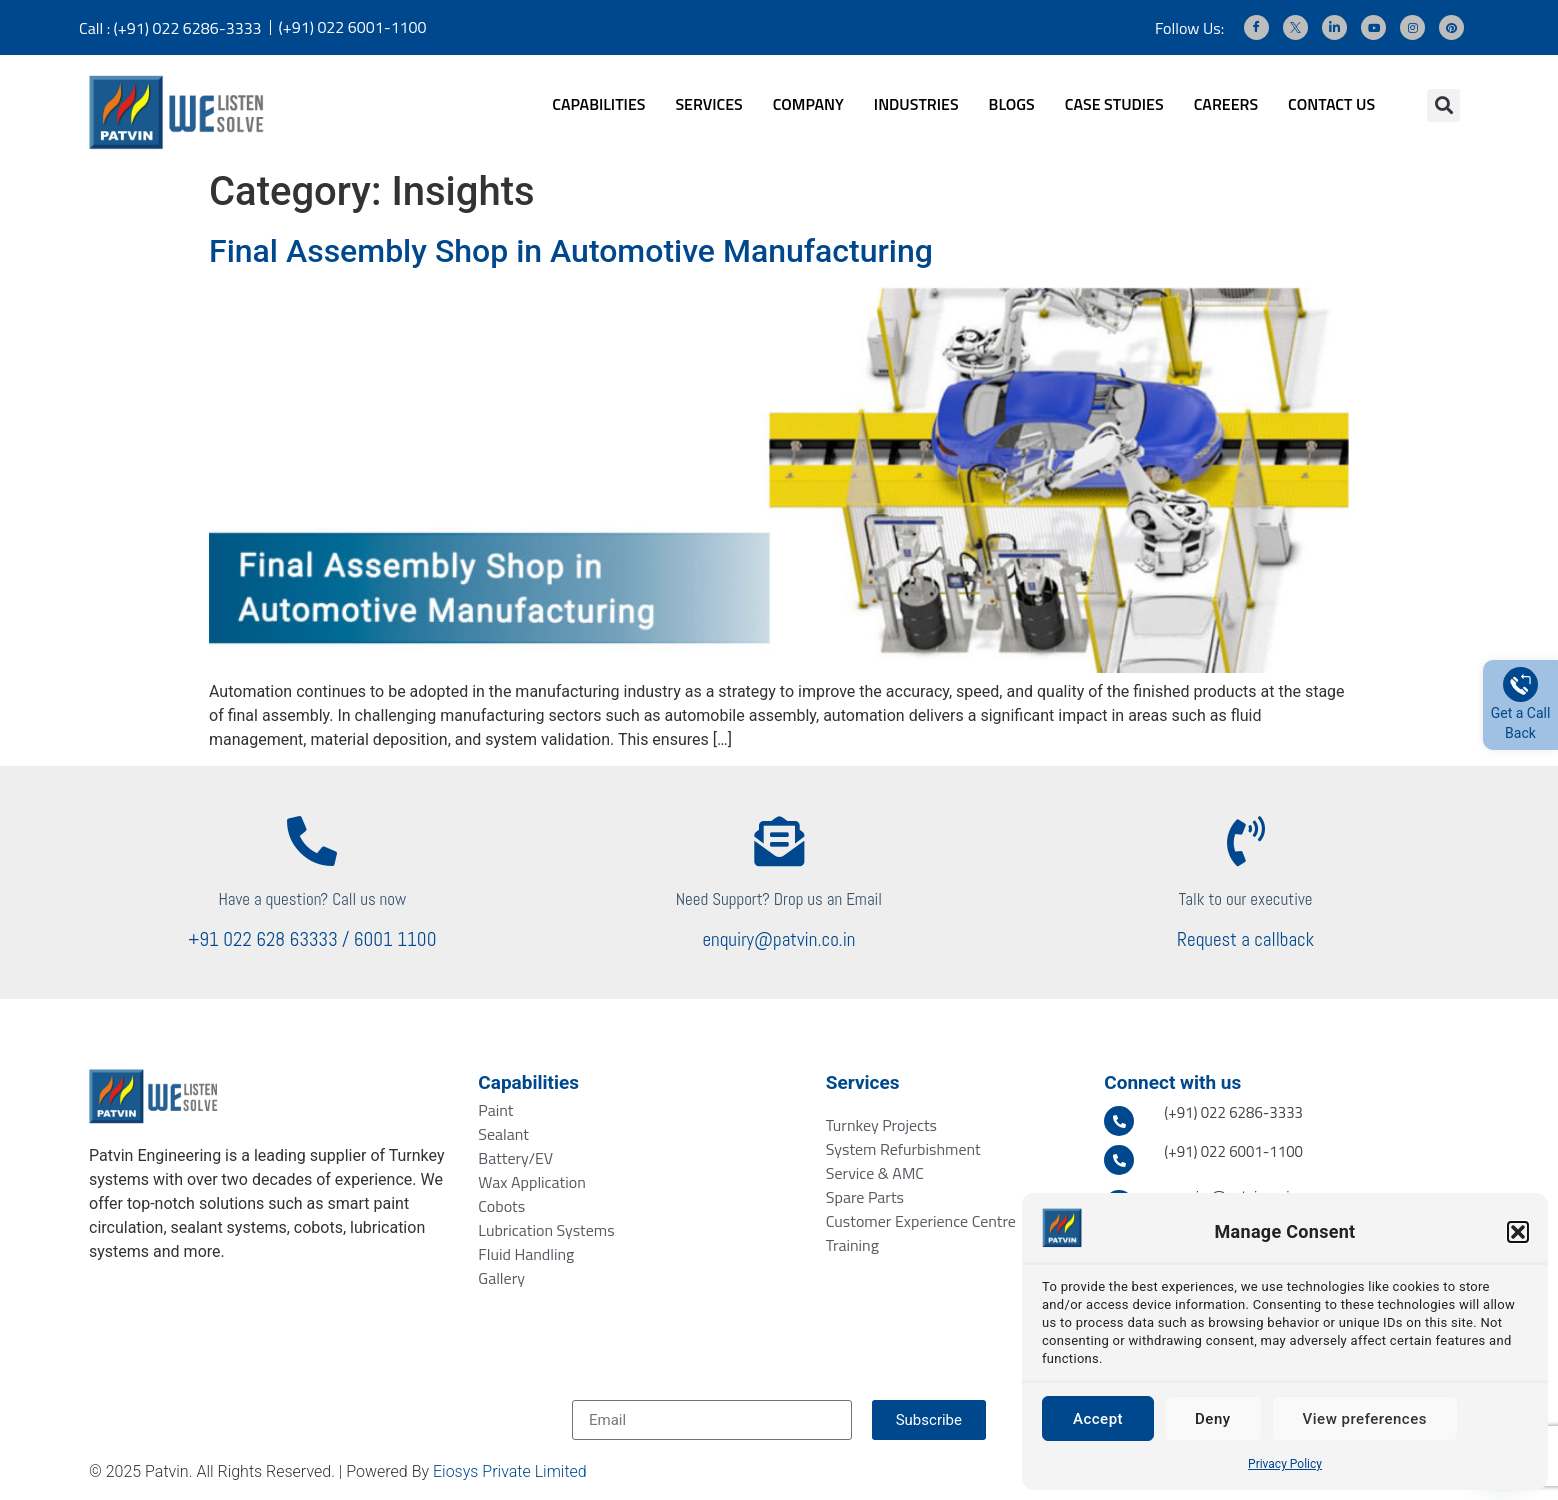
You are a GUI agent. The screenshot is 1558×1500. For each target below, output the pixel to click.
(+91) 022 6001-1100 (353, 27)
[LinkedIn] (1334, 27)
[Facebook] (1256, 27)
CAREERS (1226, 104)
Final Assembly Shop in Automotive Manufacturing (571, 251)
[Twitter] (1295, 27)
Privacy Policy (1285, 1464)
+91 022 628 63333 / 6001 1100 (312, 939)
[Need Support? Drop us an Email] (779, 841)
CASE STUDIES (1114, 104)
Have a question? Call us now (312, 899)
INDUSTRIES (916, 104)
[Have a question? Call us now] (312, 841)
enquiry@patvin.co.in (778, 939)
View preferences (1365, 1419)
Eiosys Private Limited (510, 1471)
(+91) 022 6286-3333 (1233, 1112)
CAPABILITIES (598, 104)
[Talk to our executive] (1246, 841)
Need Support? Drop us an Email (779, 899)
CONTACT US (1331, 104)
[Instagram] (1412, 27)
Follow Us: (1189, 28)
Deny (1213, 1419)
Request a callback (1245, 939)
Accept (1098, 1419)
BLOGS (1012, 104)
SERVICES (708, 104)
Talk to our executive (1246, 899)
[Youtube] (1373, 27)
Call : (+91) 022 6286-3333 (170, 28)
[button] (1518, 1232)
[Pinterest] (1451, 27)
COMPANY (808, 104)
